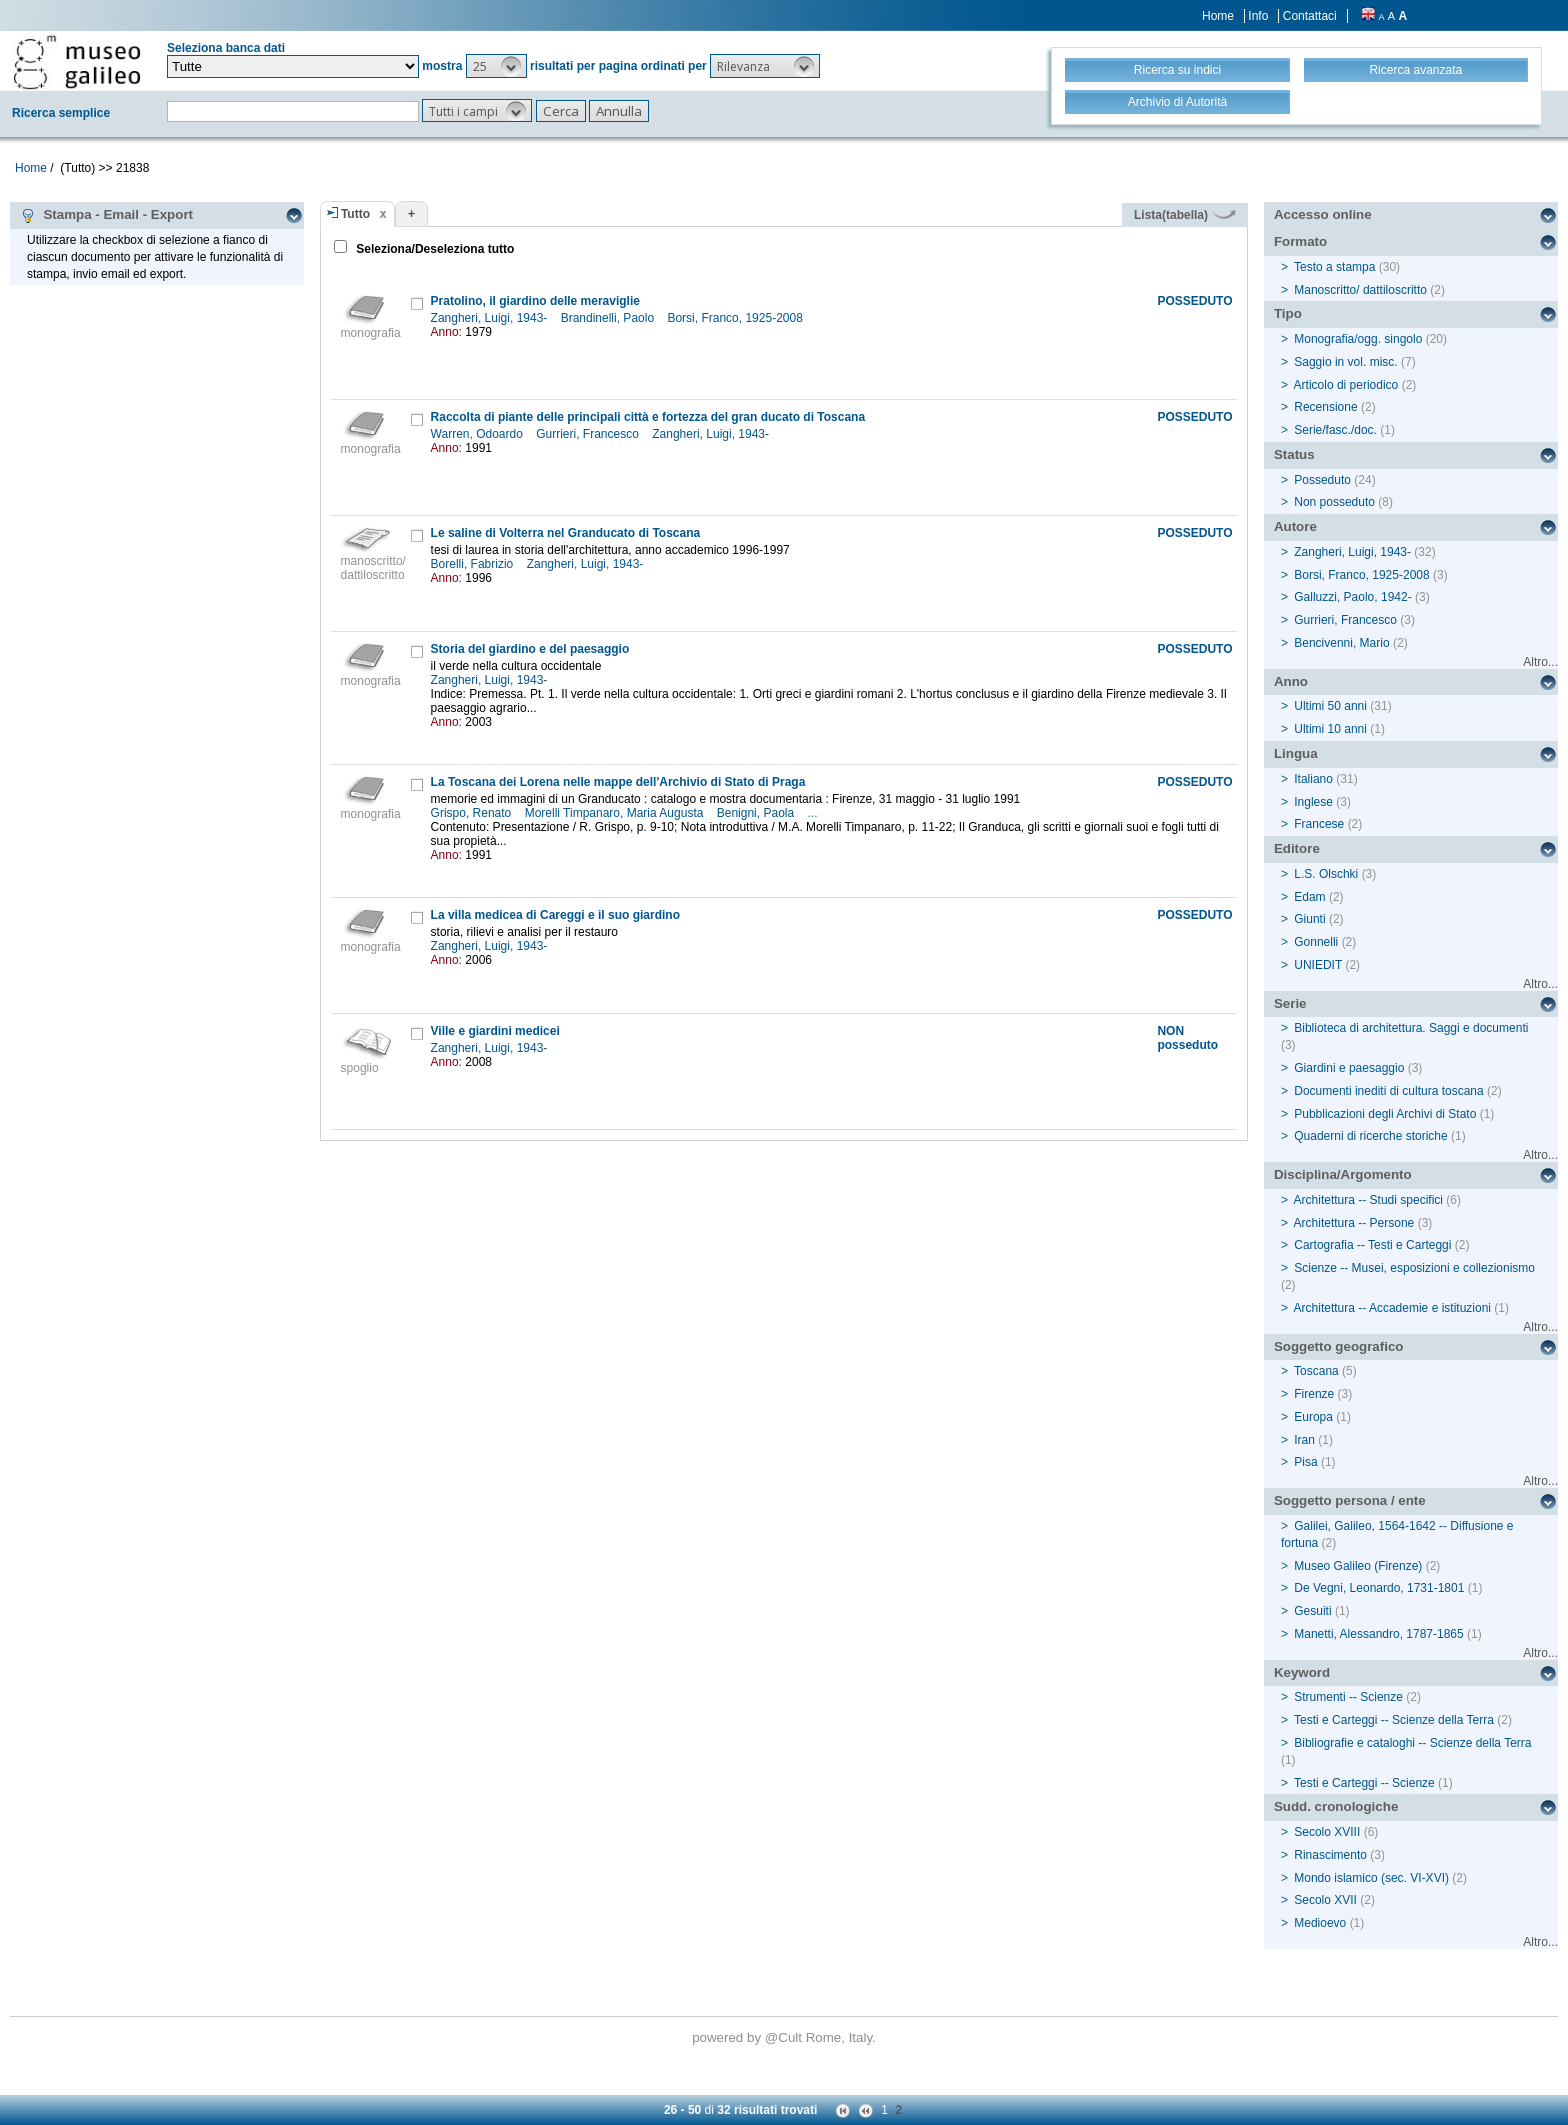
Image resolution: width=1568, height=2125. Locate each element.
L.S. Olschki (1326, 874)
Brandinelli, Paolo (609, 318)
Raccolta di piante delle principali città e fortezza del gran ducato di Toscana (648, 417)
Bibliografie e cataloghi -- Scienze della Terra (1412, 1743)
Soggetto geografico (1339, 1346)
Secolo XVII (1325, 1900)
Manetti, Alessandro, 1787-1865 (1378, 1634)
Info (1258, 16)
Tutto (355, 214)
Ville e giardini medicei (495, 1031)
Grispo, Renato (473, 813)
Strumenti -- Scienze (1348, 1697)
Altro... (1540, 662)
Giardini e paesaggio (1349, 1068)
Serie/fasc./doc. (1335, 430)
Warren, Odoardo (479, 434)
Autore (1295, 526)
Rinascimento (1330, 1855)
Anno (1291, 681)
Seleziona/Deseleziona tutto (433, 249)
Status (1294, 454)
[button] (496, 66)
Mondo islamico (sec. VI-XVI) (1371, 1878)
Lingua (1296, 753)
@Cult (785, 2037)
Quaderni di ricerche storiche (1370, 1136)
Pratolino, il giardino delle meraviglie (535, 301)
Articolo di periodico (1346, 385)
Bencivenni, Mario (1341, 643)
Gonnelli (1316, 942)
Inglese (1313, 802)
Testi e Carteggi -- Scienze (1364, 1783)
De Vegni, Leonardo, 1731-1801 (1379, 1588)
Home (1218, 16)
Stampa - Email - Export (106, 215)
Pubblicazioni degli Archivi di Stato (1385, 1114)
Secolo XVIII (1327, 1832)
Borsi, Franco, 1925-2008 (736, 318)
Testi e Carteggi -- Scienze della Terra (1394, 1720)
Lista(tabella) (1185, 215)
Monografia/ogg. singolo (1358, 339)
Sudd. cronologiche (1336, 1806)
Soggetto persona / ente (1350, 1500)
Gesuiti (1312, 1611)
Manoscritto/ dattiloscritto (1360, 290)
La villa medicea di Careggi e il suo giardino (555, 915)
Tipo (1288, 313)
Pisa (1305, 1462)
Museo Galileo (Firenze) (1358, 1566)
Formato (1300, 241)
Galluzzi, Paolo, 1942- (1352, 597)
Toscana (1316, 1371)
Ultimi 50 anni (1330, 706)
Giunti (1309, 919)
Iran (1304, 1440)
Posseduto (1322, 480)
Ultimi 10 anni (1330, 729)
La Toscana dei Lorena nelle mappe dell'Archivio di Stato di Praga (618, 782)
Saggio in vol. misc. (1345, 362)
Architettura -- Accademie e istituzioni (1392, 1308)
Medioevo (1320, 1923)
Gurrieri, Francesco (589, 434)
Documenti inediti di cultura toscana (1388, 1091)
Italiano (1313, 779)
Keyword (1302, 1672)
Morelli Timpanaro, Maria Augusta (616, 813)
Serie (1290, 1003)
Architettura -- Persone (1354, 1223)
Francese (1319, 824)
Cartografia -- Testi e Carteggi (1372, 1245)
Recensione (1325, 407)
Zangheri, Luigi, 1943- (491, 318)
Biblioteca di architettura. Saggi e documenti (1411, 1028)
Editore (1297, 848)
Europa (1313, 1417)
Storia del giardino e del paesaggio (530, 649)
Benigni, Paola (757, 813)
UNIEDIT (1318, 965)
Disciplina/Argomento (1343, 1174)
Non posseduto (1334, 502)
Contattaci (1310, 16)
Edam (1309, 897)
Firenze (1314, 1394)
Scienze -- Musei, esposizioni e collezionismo (1414, 1268)
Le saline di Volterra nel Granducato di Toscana (566, 533)
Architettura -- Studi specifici (1368, 1200)
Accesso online (1323, 214)
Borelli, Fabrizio (474, 564)
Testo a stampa (1334, 267)
